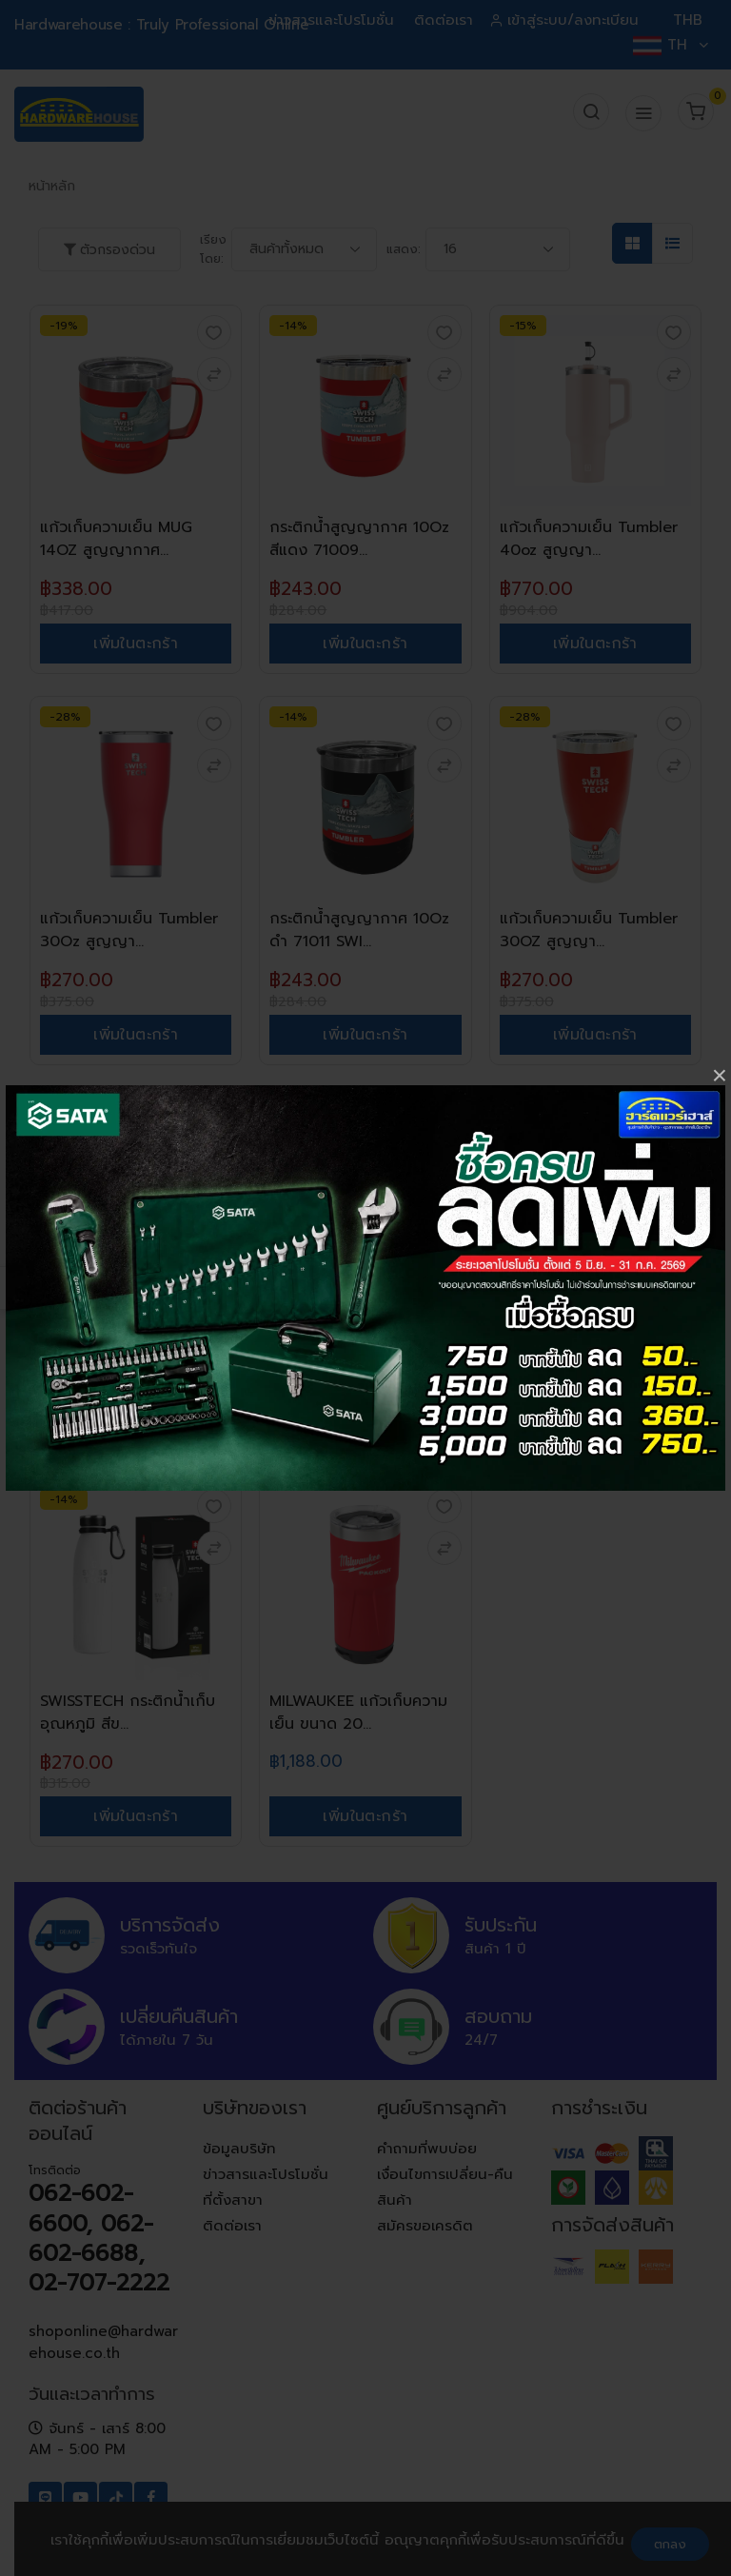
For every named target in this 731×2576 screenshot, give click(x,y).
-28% (65, 716)
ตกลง (670, 2544)
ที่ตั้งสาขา (233, 2200)
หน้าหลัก (52, 186)
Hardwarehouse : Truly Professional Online (161, 24)
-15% (523, 325)
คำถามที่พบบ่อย (427, 2148)
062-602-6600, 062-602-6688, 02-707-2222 (99, 2238)
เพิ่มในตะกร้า (135, 643)
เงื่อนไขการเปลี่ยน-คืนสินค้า (445, 2187)
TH (670, 44)
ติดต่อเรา (443, 20)
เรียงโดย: (213, 249)
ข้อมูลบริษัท (239, 2148)
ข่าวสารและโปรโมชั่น (331, 20)
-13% (292, 1108)
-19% (63, 325)
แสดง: (403, 249)
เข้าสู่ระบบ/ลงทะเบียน (566, 20)
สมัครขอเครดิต (425, 2225)
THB (687, 20)
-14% (293, 325)
